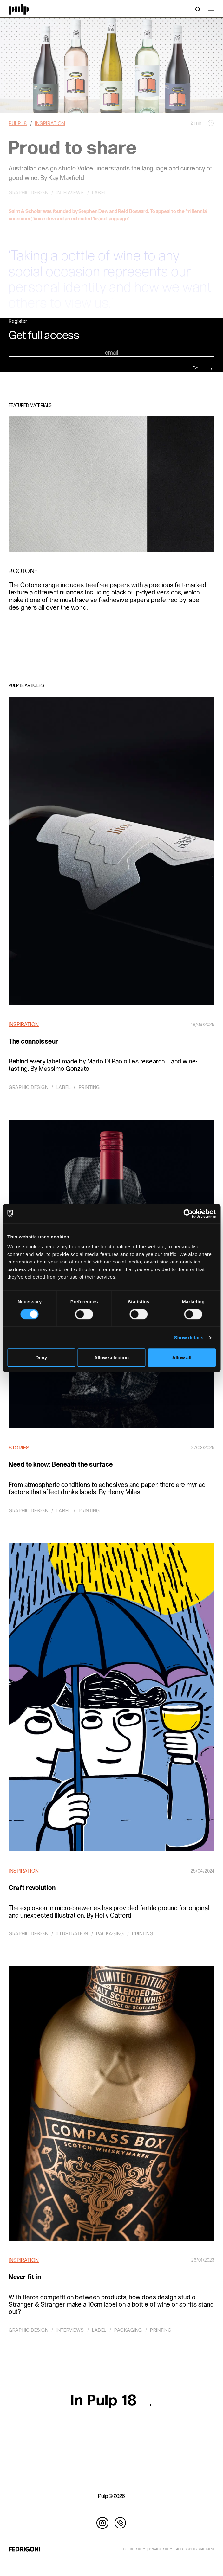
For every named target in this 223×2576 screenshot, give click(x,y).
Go (203, 368)
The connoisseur (33, 1041)
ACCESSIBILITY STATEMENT (195, 2549)
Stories (19, 1448)
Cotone (25, 571)
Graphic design (28, 1087)
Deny (41, 1357)
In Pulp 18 (111, 2401)
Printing (89, 1087)
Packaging (110, 1934)
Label (63, 1087)
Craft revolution (32, 1888)
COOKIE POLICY (134, 2549)
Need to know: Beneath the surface (61, 1464)
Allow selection (111, 1357)
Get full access (44, 336)
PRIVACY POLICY (160, 2549)
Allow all (182, 1357)
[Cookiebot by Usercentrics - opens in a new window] (188, 1213)
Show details (189, 1337)
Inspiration (24, 1024)
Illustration (72, 1934)
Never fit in (25, 2277)
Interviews (70, 2330)
